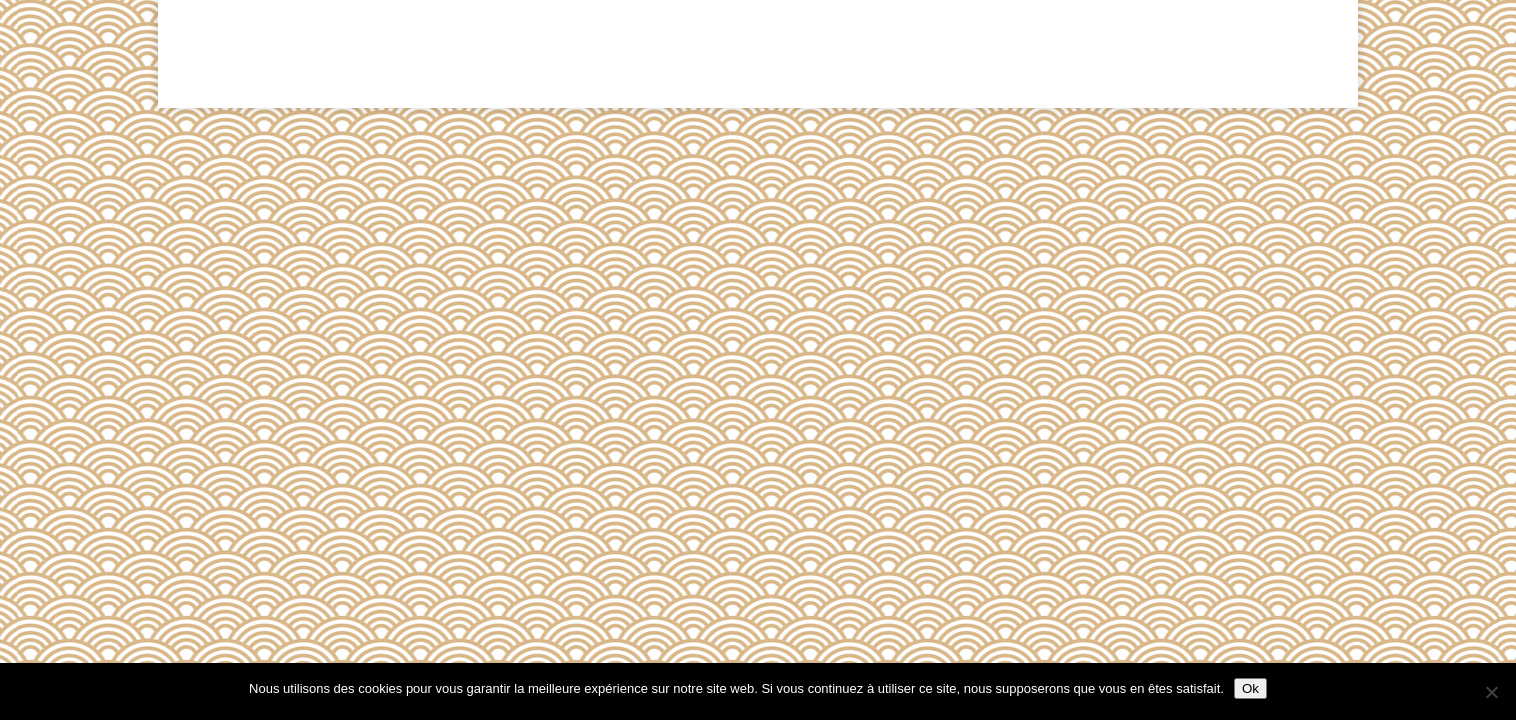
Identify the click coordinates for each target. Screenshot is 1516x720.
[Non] (1491, 692)
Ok (1250, 688)
